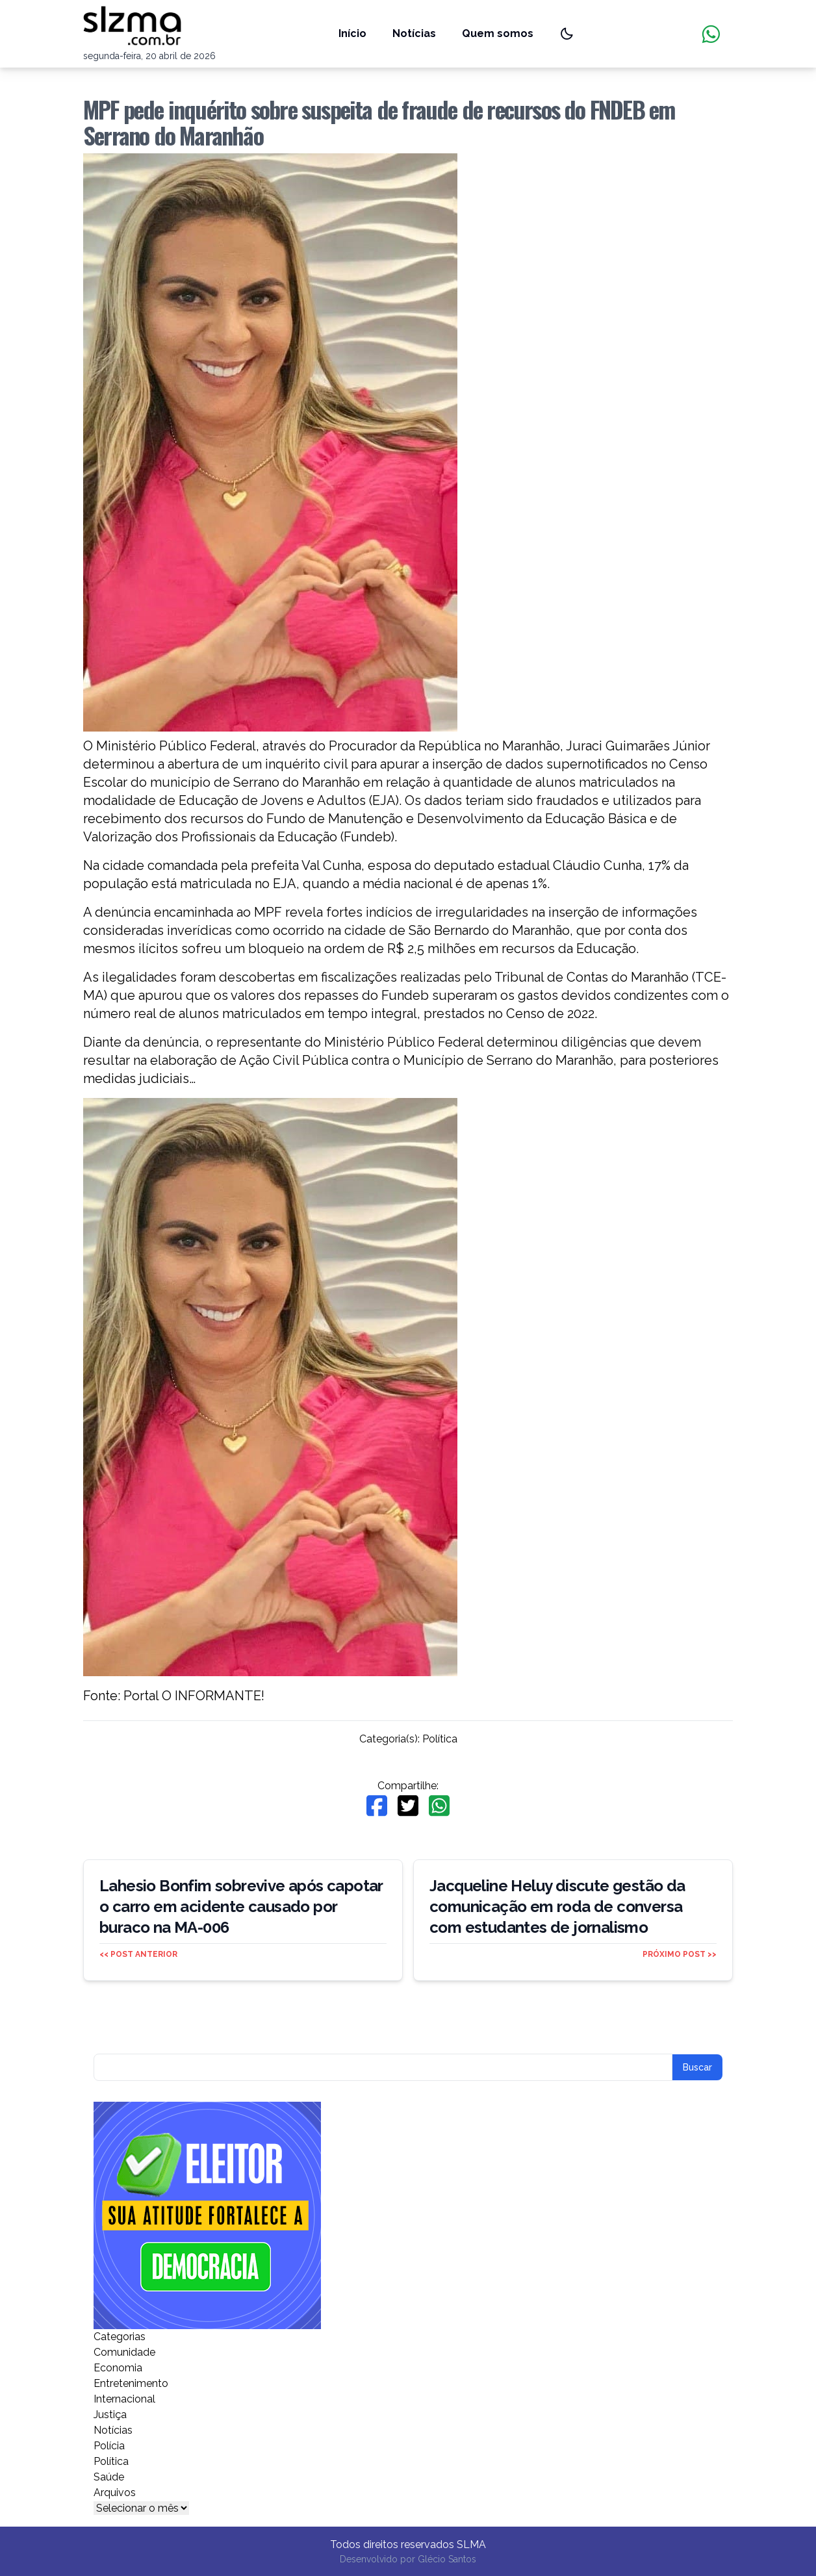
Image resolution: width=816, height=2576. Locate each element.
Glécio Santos (447, 2559)
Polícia (109, 2446)
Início (352, 33)
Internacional (124, 2399)
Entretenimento (131, 2383)
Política (439, 1739)
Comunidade (124, 2352)
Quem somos (497, 33)
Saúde (109, 2477)
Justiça (110, 2414)
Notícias (414, 33)
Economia (118, 2368)
